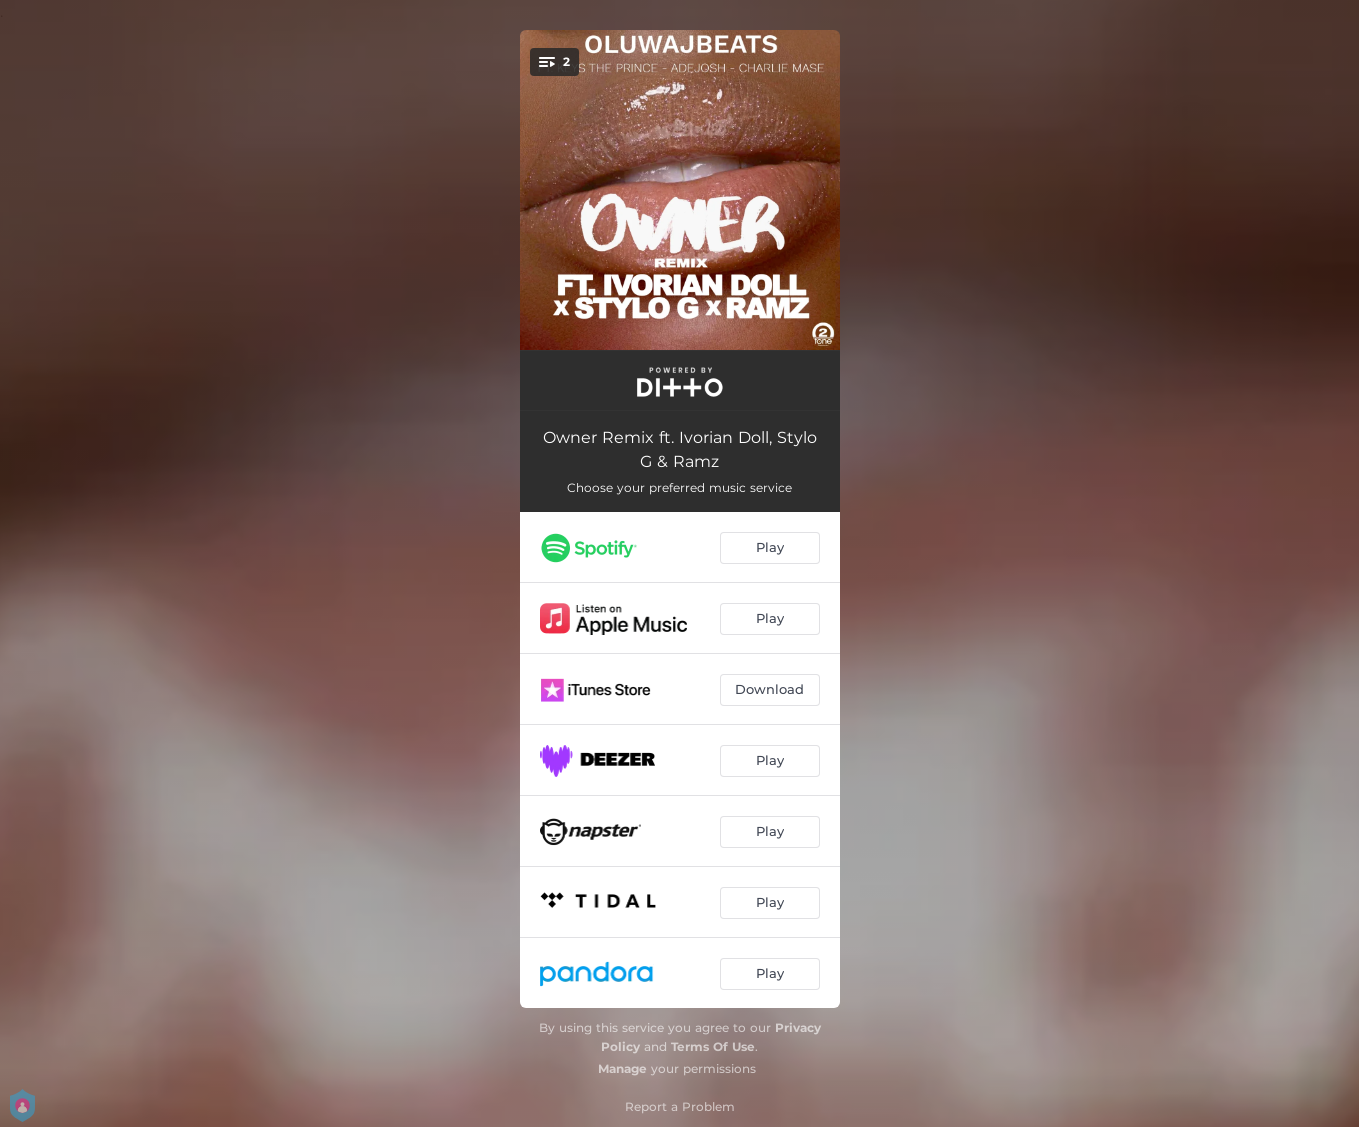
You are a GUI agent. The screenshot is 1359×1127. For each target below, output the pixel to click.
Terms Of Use (713, 1046)
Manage (622, 1068)
